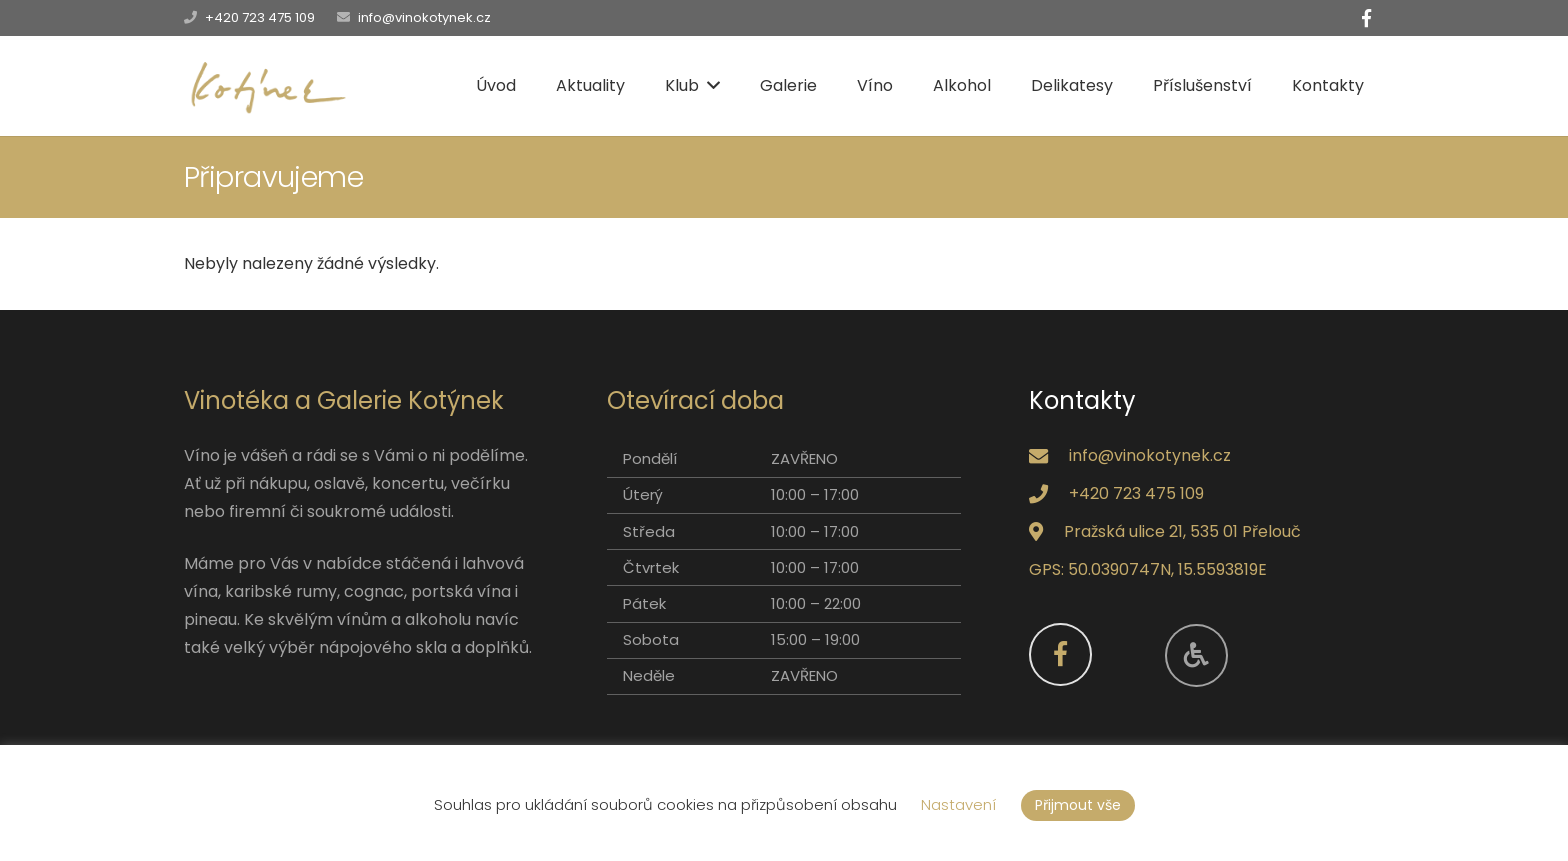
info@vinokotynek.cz (424, 17)
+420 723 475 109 (260, 17)
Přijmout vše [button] (1078, 805)
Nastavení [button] (958, 804)
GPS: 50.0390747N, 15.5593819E (1148, 569)
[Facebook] (1366, 18)
